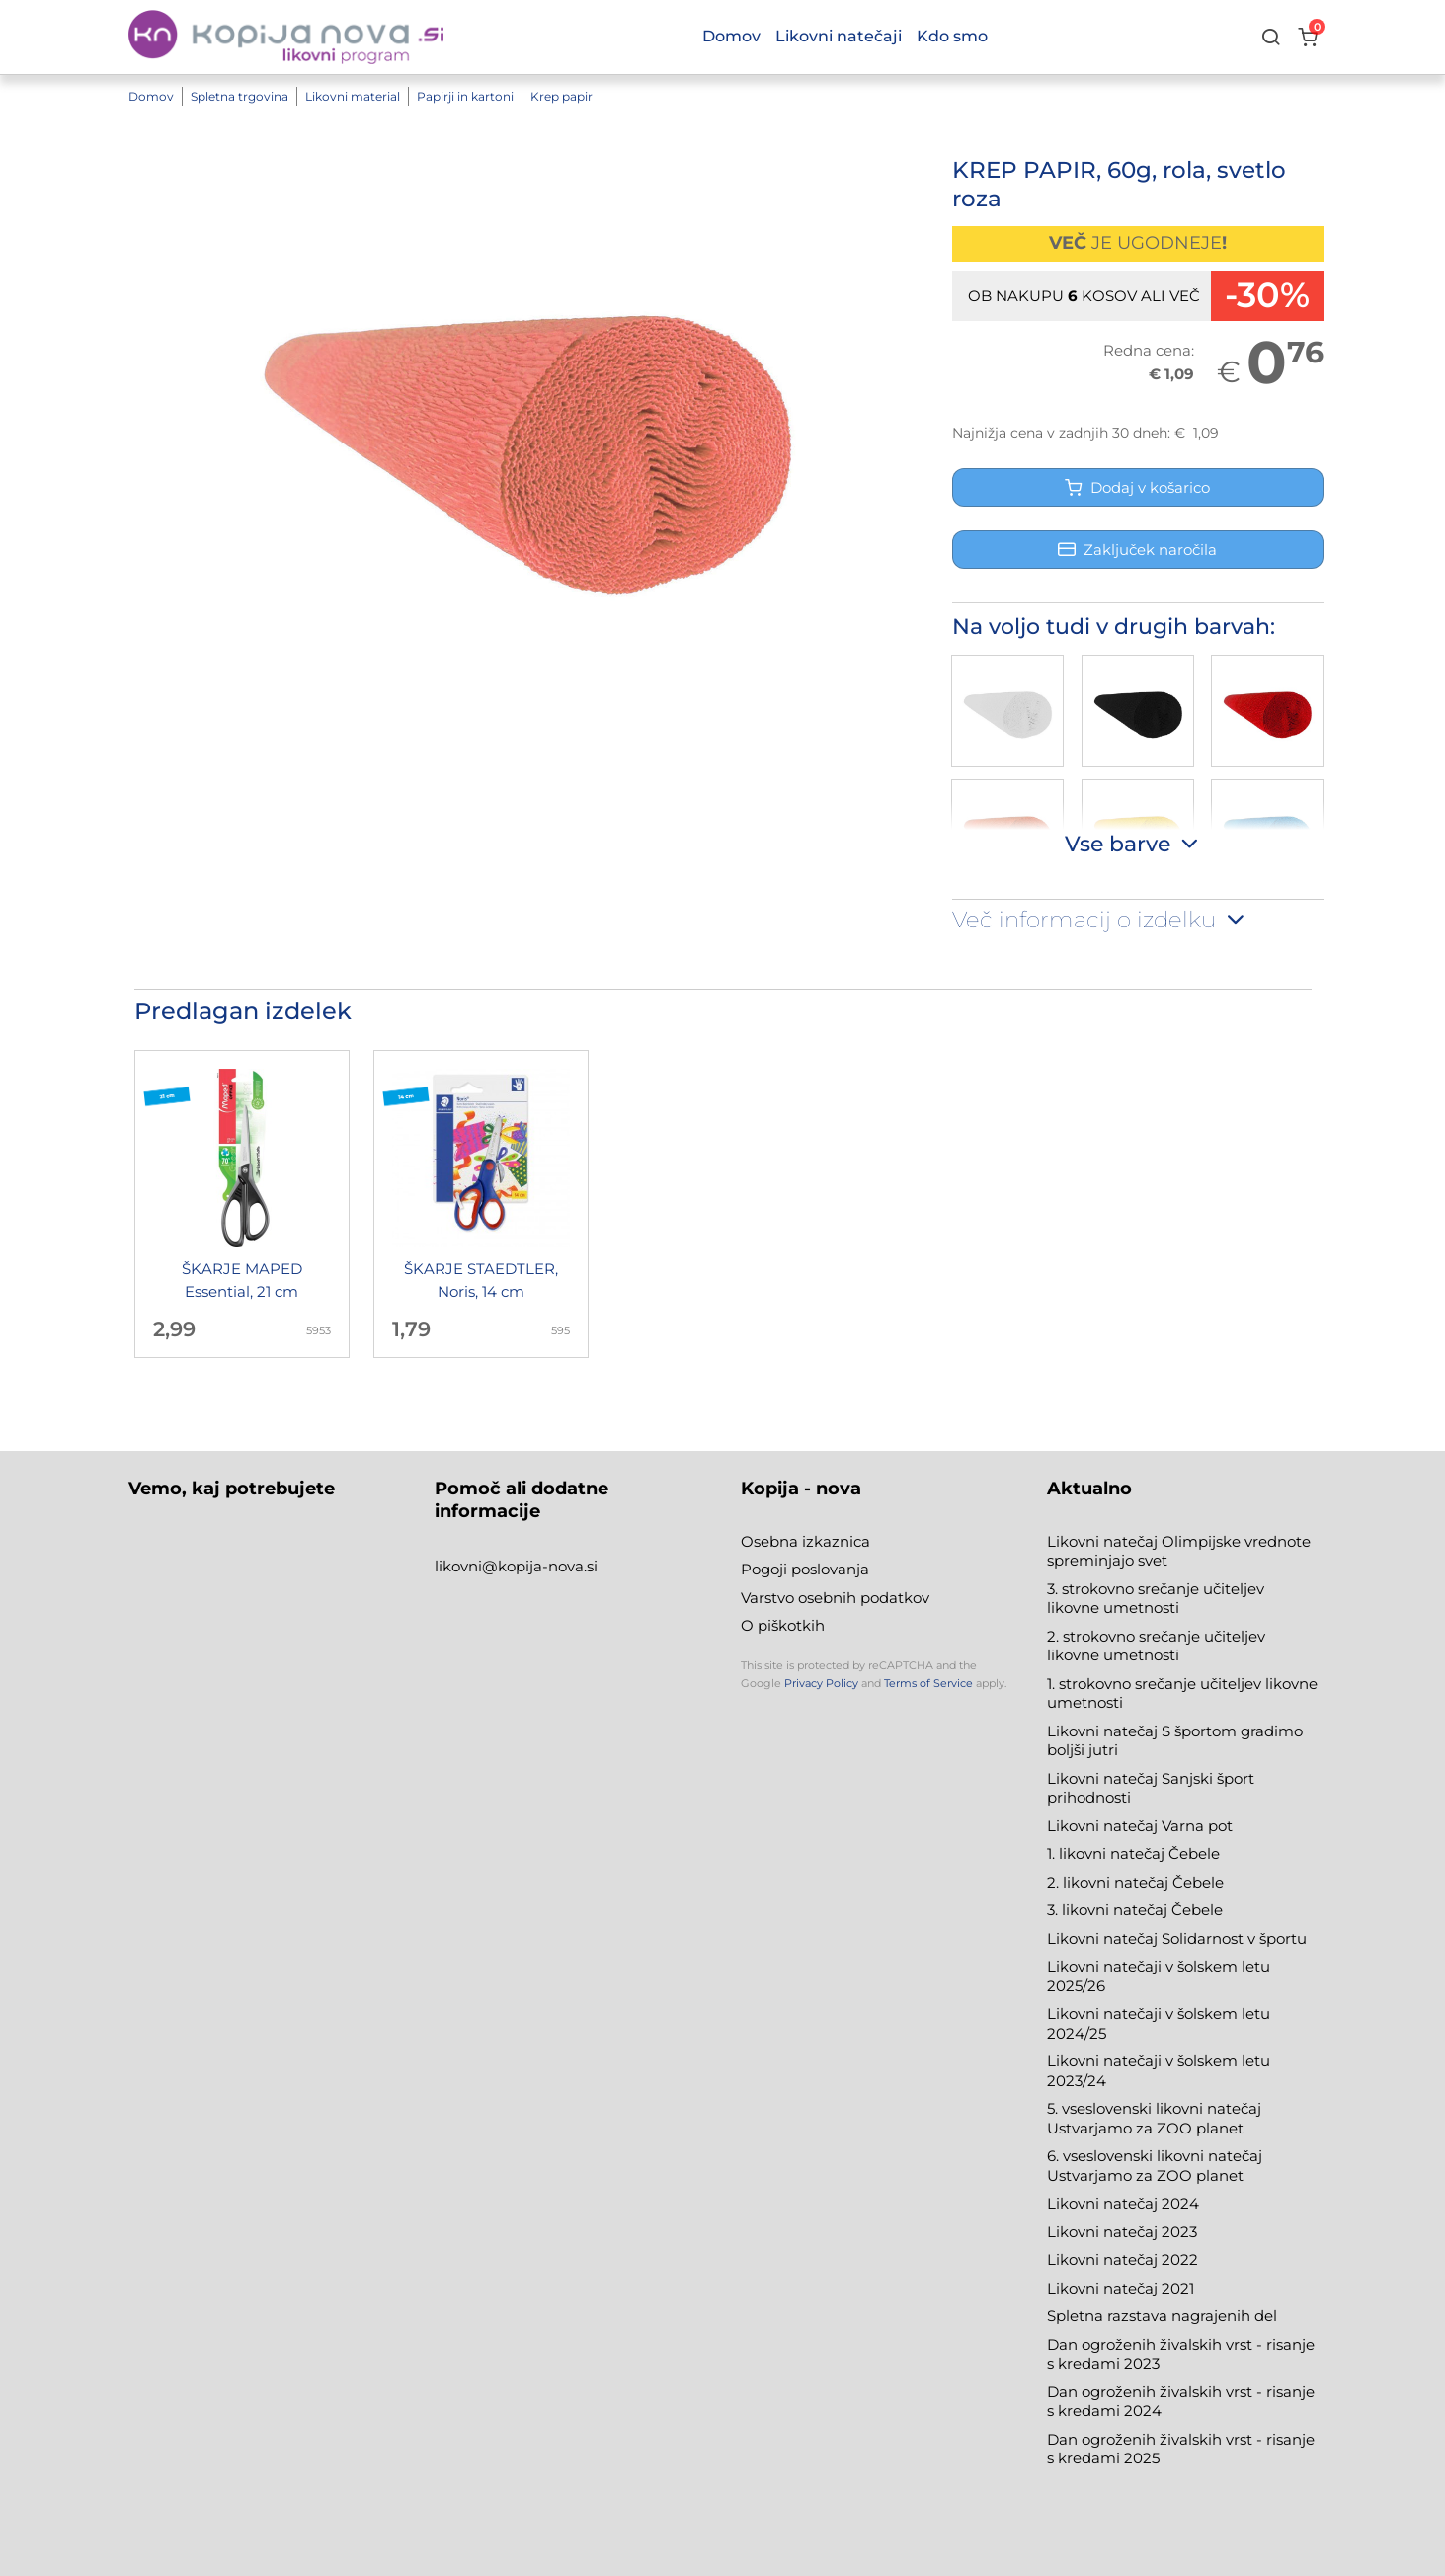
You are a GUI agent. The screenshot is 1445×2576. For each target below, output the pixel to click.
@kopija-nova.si (540, 1566)
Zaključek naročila (1137, 549)
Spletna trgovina (239, 96)
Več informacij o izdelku (1100, 919)
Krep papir (561, 96)
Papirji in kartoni (465, 96)
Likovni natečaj (1104, 2288)
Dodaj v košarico (1137, 487)
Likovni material (352, 96)
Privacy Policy (821, 1683)
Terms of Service (928, 1683)
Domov (151, 96)
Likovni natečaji (838, 36)
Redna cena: (1148, 350)
